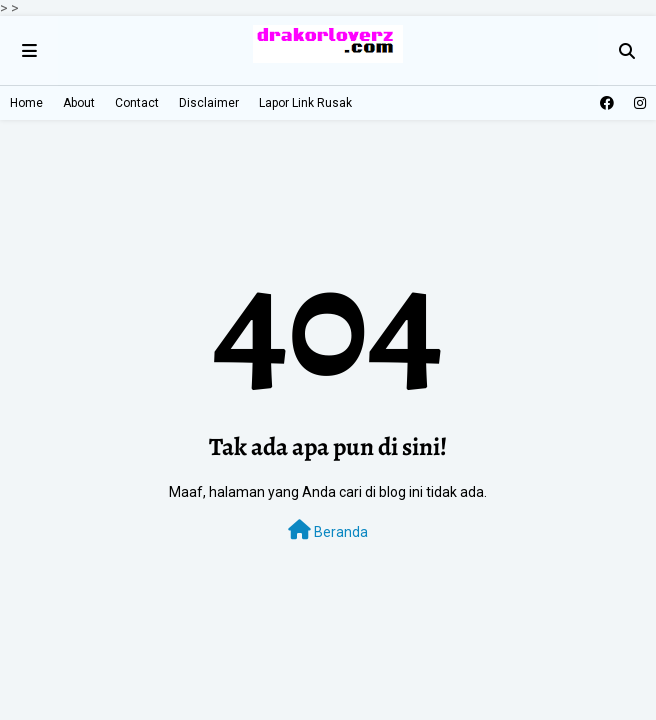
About (79, 103)
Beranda (328, 530)
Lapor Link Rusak (305, 103)
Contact (137, 103)
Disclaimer (209, 103)
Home (26, 103)
